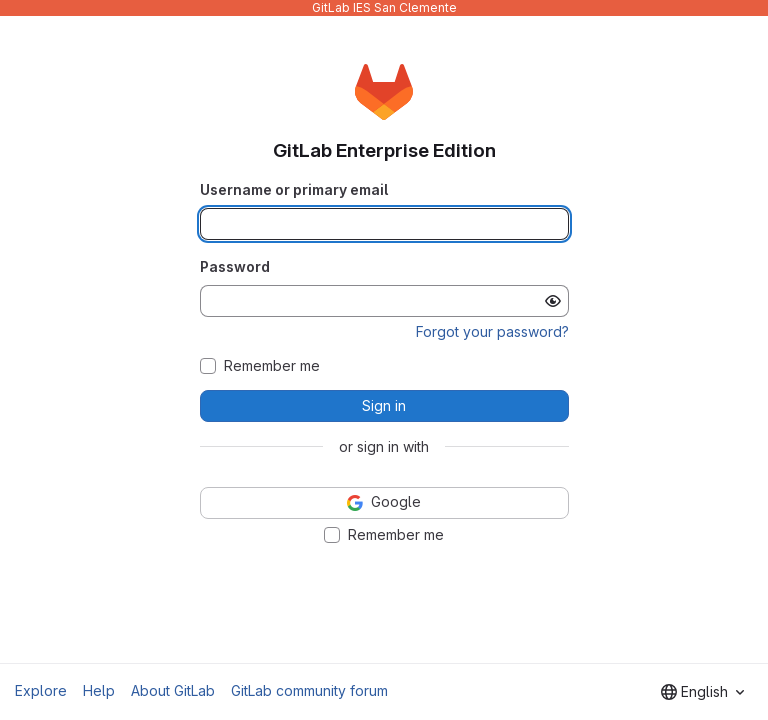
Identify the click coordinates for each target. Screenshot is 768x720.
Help (99, 690)
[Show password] (553, 301)
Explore (41, 690)
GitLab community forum (309, 690)
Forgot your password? (492, 331)
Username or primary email (294, 189)
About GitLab (173, 690)
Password (235, 266)
